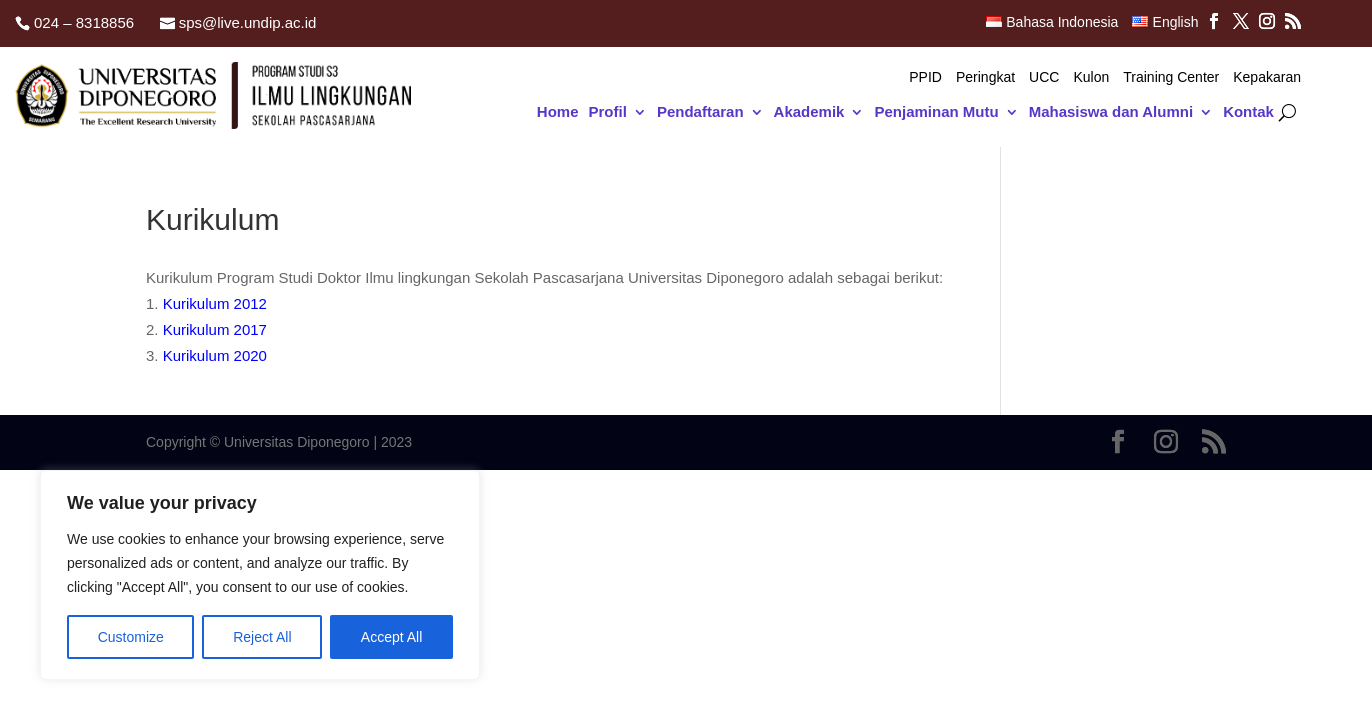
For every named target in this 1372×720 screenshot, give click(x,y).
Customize (131, 637)
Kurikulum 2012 (215, 303)
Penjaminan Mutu (936, 112)
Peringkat (985, 77)
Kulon (1091, 77)
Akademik (809, 112)
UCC (1044, 77)
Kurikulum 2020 (215, 355)
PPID (925, 77)
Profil (608, 112)
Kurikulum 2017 (215, 329)
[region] (260, 575)
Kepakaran (1267, 77)
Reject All (262, 637)
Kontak (1248, 112)
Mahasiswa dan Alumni (1111, 112)
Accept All (391, 637)
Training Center (1171, 77)
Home (558, 112)
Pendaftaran (700, 112)
